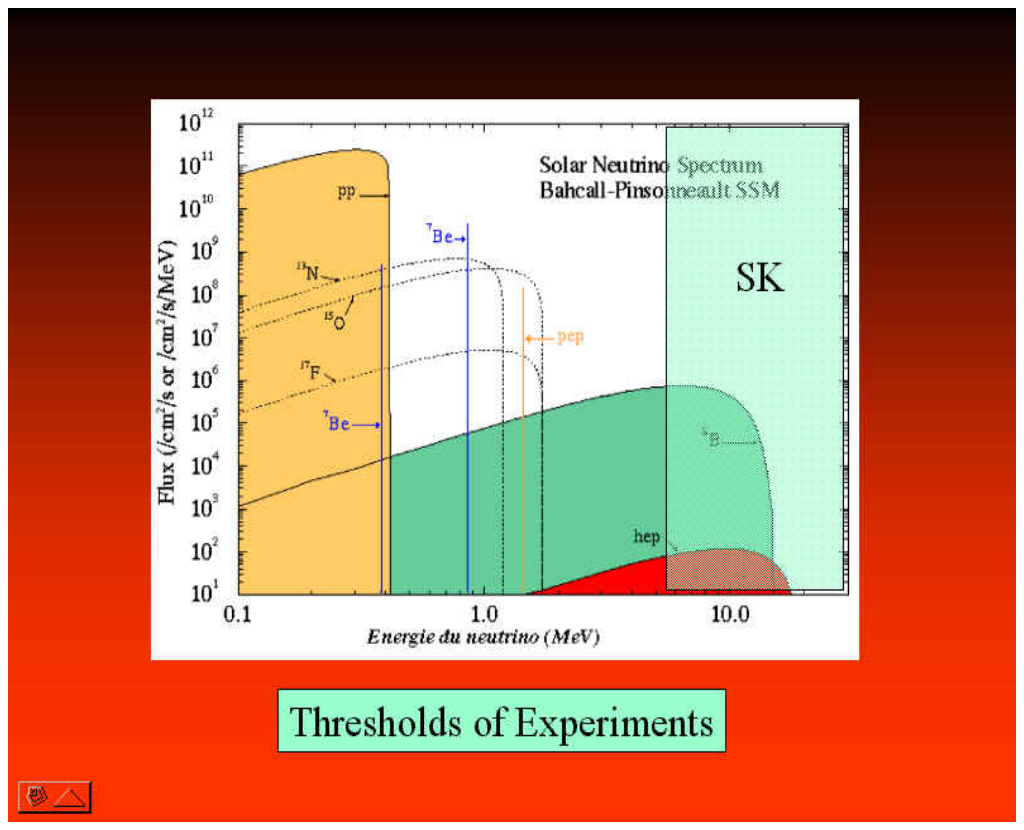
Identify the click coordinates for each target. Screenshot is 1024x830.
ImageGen (546, 804)
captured (99, 736)
